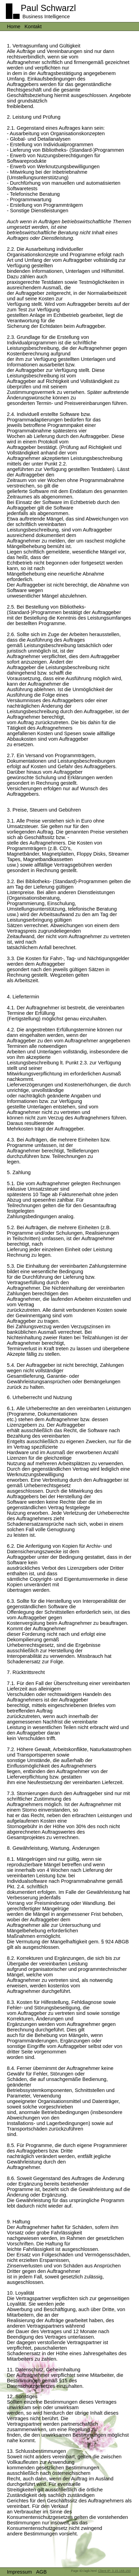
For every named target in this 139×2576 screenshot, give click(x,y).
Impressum (19, 2572)
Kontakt (33, 26)
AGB (41, 2572)
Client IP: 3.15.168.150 (114, 2571)
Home (13, 26)
